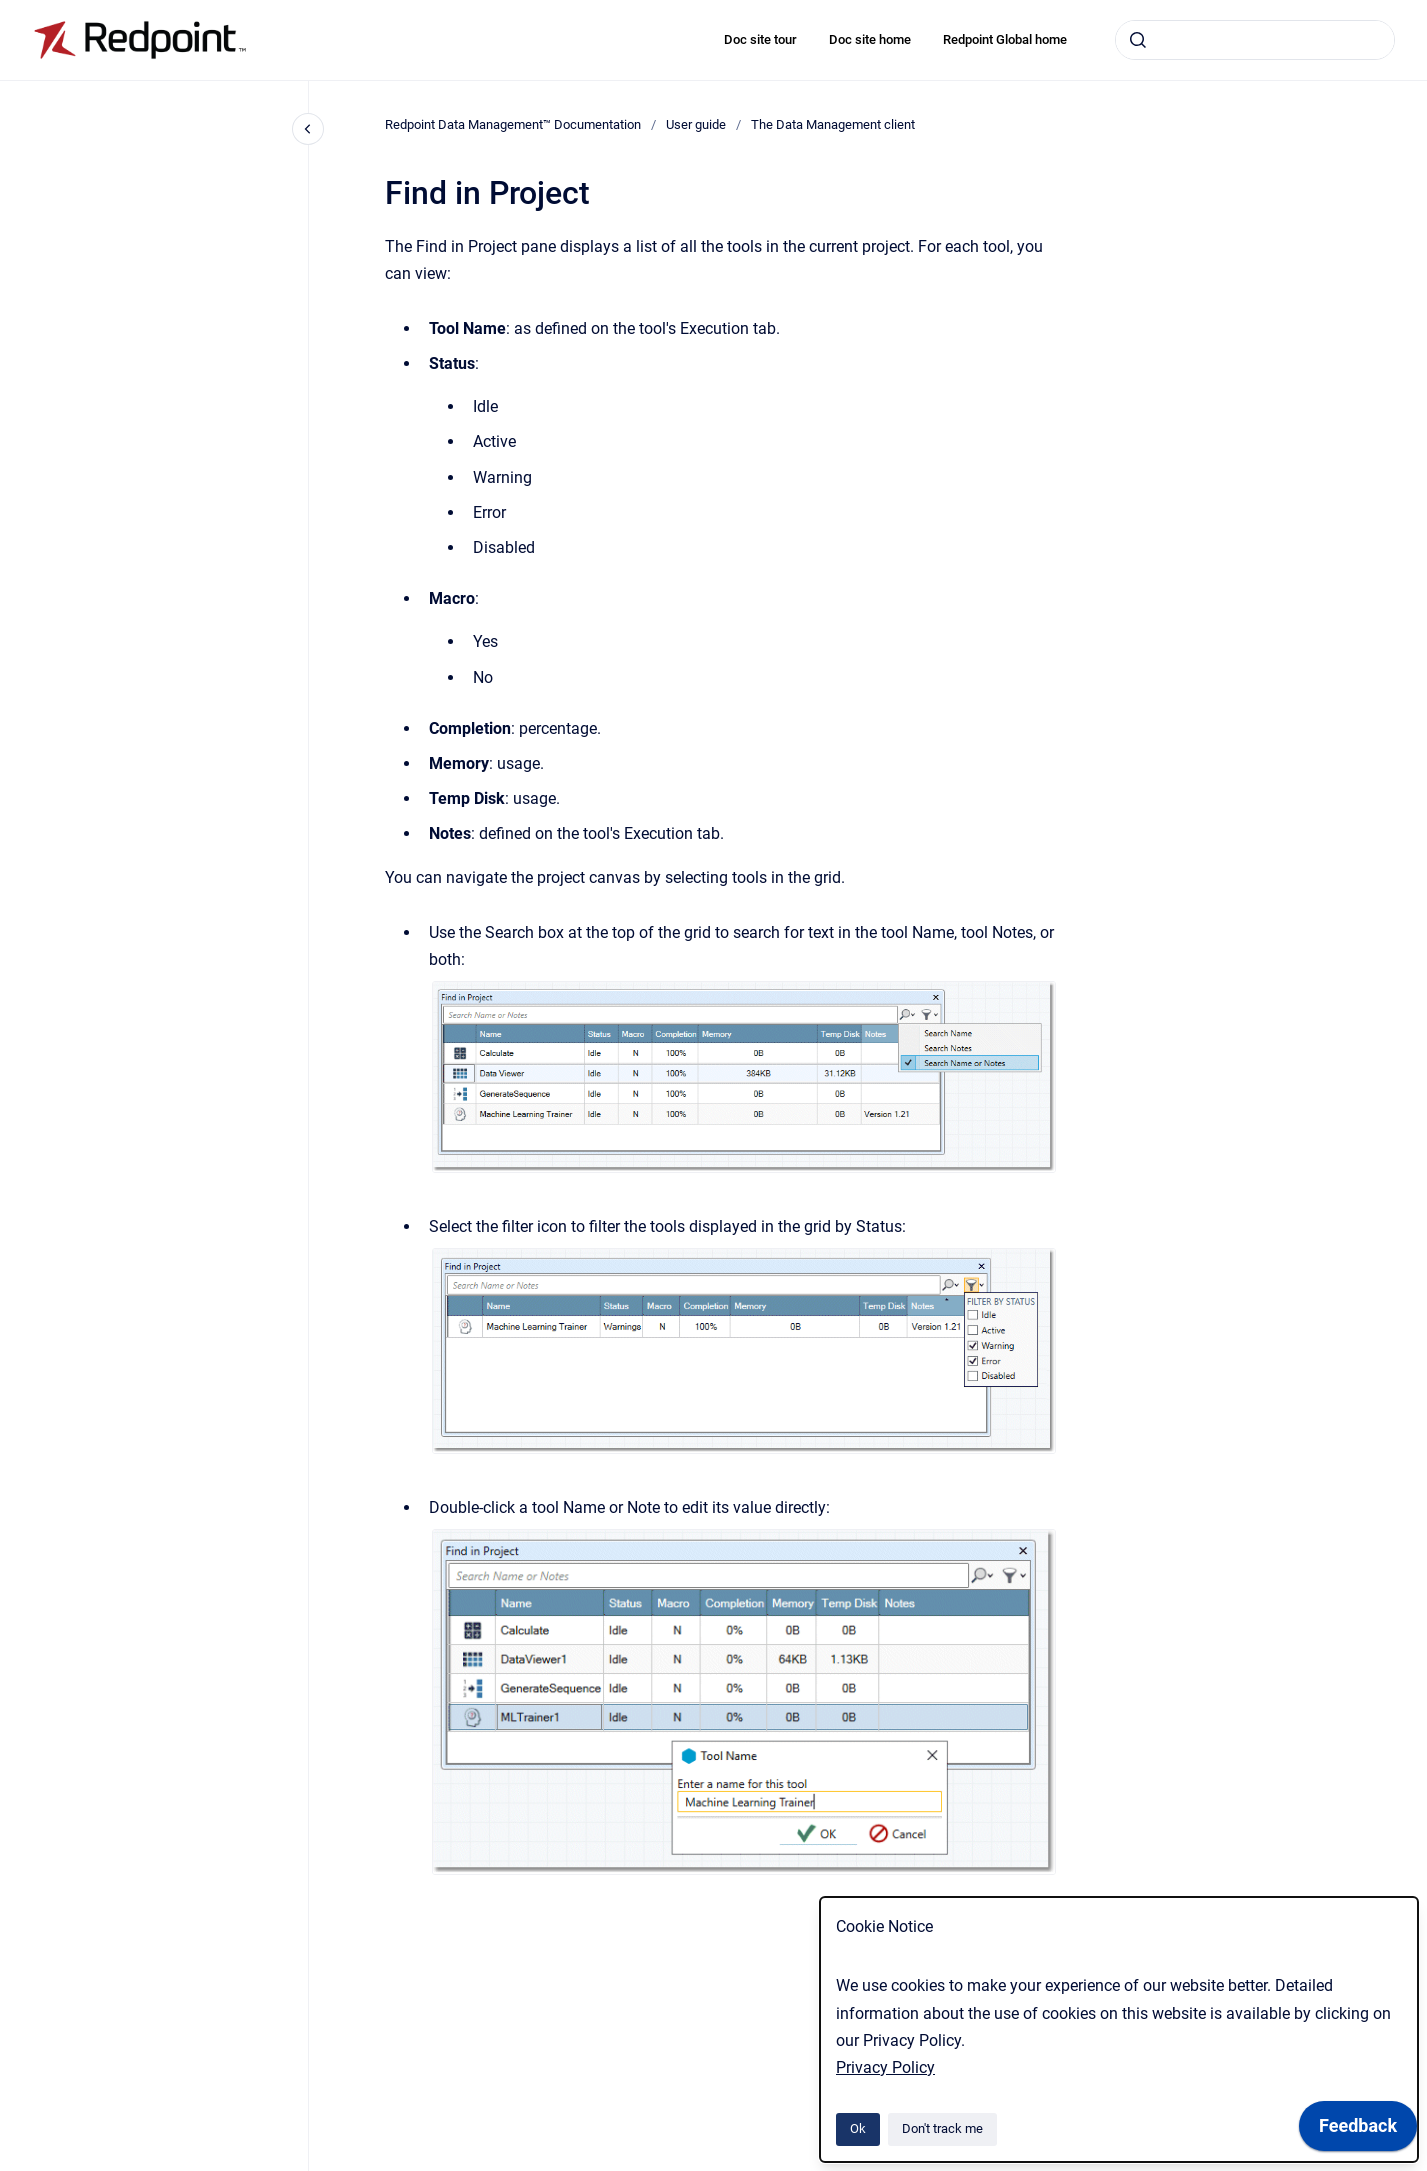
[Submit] (1138, 40)
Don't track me (942, 2128)
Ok (858, 2128)
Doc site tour (760, 39)
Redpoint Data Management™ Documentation (513, 124)
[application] (1358, 2131)
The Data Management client (833, 124)
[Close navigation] (308, 129)
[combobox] (1255, 40)
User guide (696, 124)
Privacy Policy (885, 2067)
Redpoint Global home (1005, 39)
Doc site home (870, 39)
